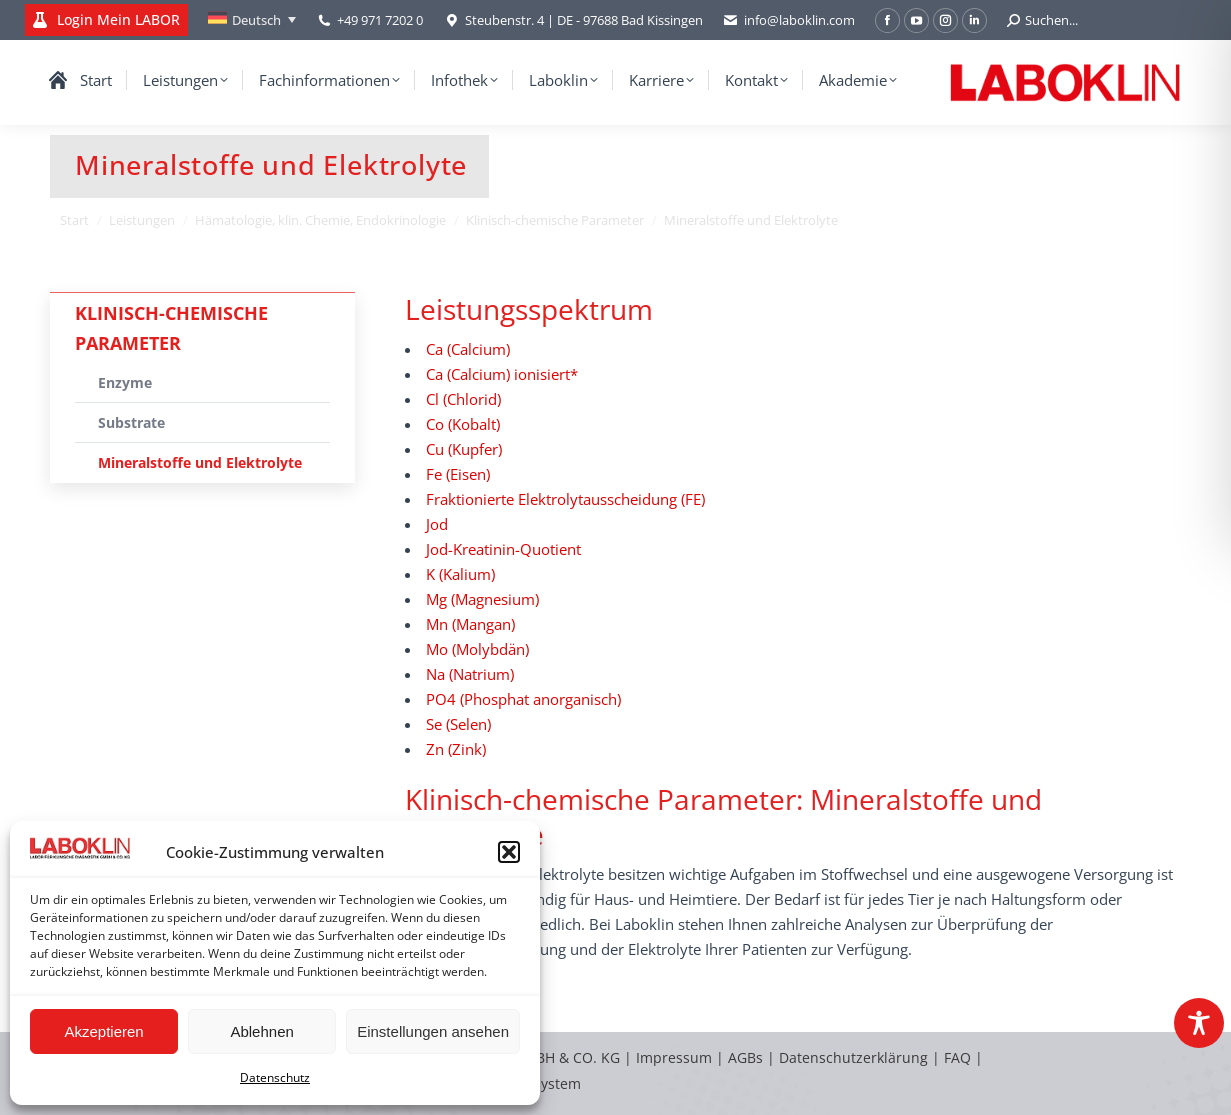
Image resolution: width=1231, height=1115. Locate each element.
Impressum (674, 1057)
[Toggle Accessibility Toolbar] (1199, 1023)
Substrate (131, 422)
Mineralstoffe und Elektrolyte (200, 462)
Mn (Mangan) (470, 624)
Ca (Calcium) (468, 349)
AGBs (747, 1057)
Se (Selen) (458, 724)
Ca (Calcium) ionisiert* (502, 374)
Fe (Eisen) (458, 474)
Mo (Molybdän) (477, 649)
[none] (252, 20)
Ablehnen (261, 1031)
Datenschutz (275, 1077)
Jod (437, 524)
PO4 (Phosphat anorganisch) (523, 699)
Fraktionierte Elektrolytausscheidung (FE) (565, 499)
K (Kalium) (460, 574)
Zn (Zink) (456, 749)
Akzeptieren (103, 1031)
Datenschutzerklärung (853, 1057)
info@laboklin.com (789, 20)
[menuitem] (252, 20)
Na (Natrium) (470, 674)
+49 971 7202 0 (380, 20)
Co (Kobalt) (463, 424)
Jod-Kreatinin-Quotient (503, 549)
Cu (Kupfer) (464, 449)
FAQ (957, 1057)
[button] (509, 852)
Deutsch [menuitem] (256, 20)
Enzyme (125, 382)
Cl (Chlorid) (463, 399)
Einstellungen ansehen (433, 1031)
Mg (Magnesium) (482, 599)
